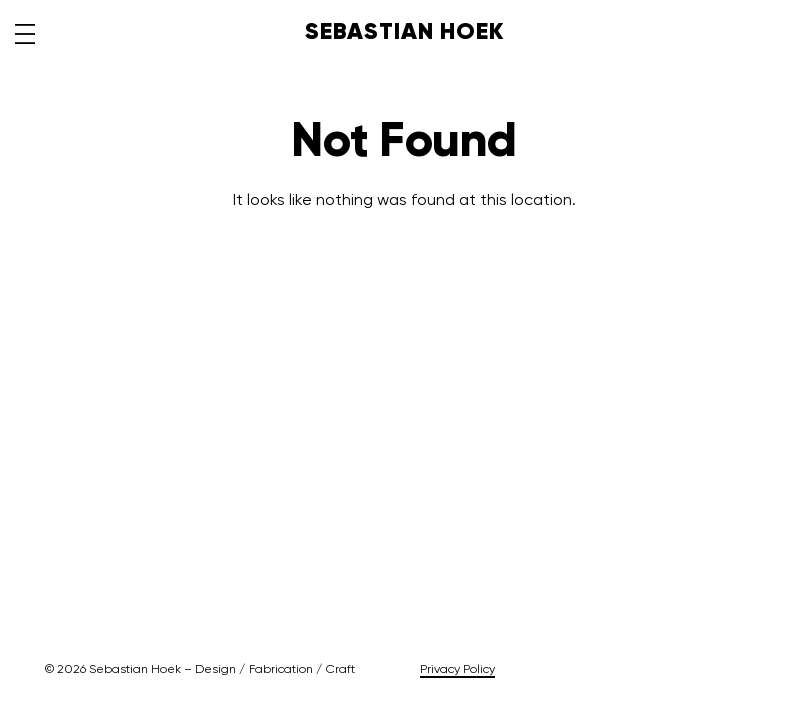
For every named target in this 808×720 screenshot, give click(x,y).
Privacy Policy (457, 670)
